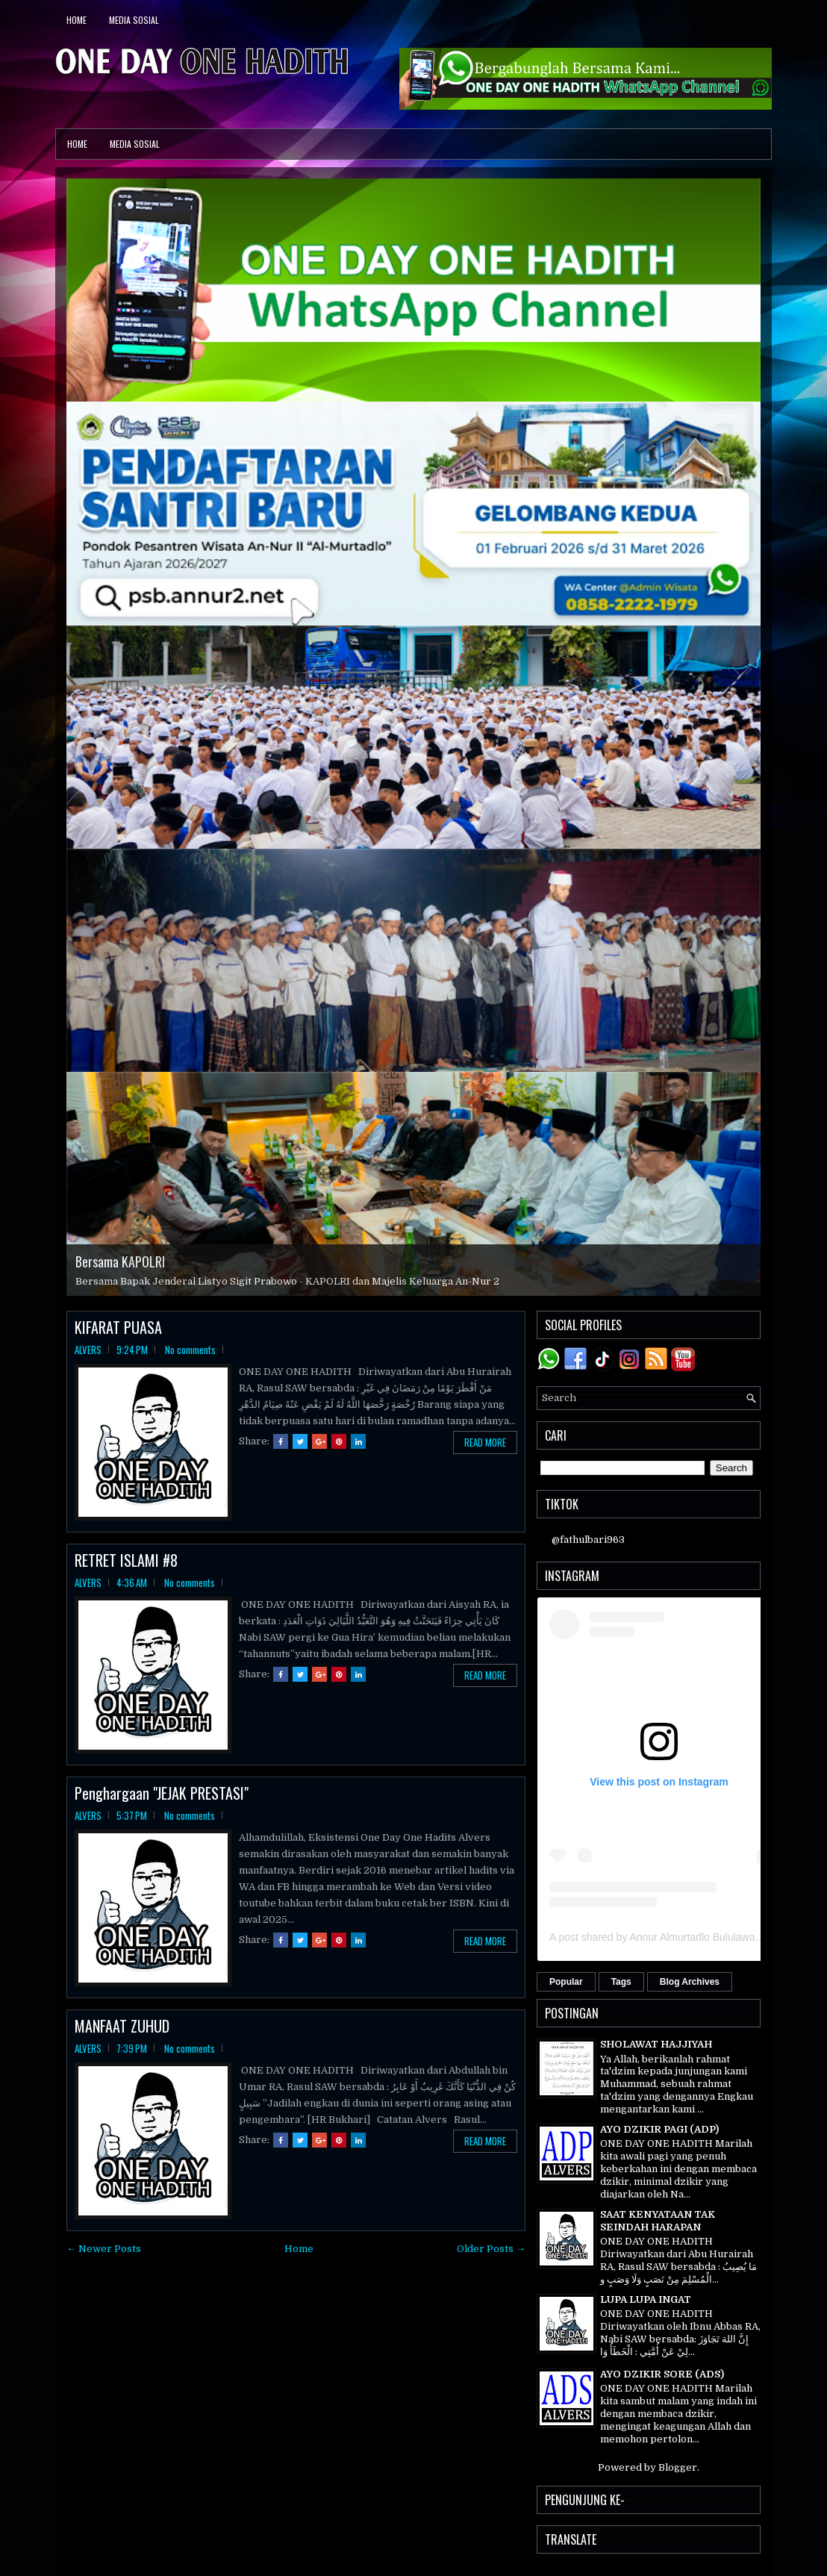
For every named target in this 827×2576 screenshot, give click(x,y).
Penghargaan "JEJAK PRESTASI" (162, 1793)
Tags (621, 1982)
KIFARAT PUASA (118, 1327)
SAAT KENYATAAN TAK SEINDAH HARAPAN (657, 2221)
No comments (190, 1349)
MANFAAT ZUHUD (122, 2026)
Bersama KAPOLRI (120, 1261)
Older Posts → (491, 2248)
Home (76, 19)
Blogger (677, 2467)
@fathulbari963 (588, 1539)
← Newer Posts (103, 2248)
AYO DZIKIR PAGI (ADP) (659, 2129)
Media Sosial (134, 19)
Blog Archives (690, 1982)
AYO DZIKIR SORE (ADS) (662, 2374)
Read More (485, 1442)
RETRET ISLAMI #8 (126, 1560)
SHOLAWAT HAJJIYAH (656, 2044)
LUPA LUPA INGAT (645, 2299)
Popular (566, 1982)
